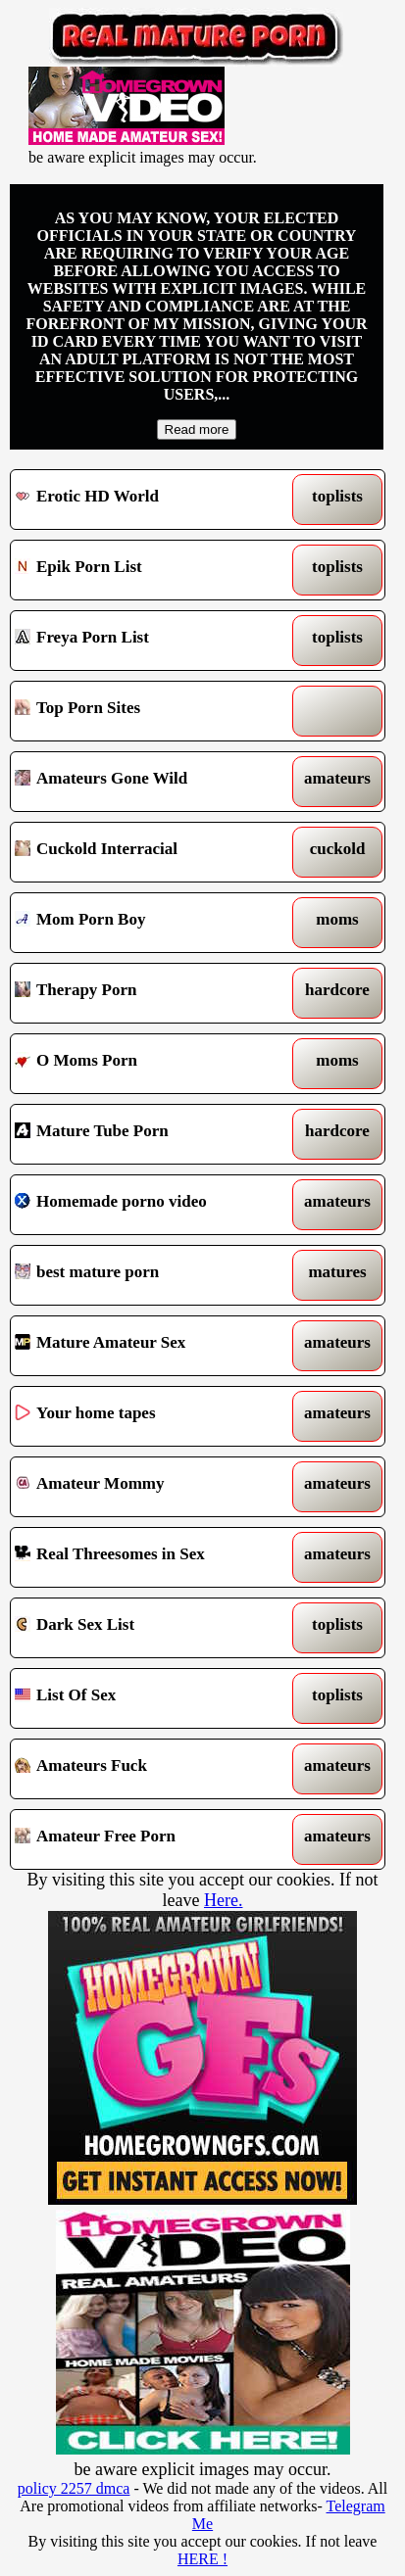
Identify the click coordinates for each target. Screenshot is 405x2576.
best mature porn (149, 1275)
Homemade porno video (149, 1204)
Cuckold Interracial (149, 852)
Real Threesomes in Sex (149, 1557)
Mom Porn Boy (149, 922)
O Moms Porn (149, 1063)
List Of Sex (149, 1698)
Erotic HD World (149, 499)
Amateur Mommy (149, 1486)
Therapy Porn (149, 993)
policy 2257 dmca (74, 2488)
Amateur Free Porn (149, 1839)
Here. (223, 1900)
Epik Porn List (149, 570)
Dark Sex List (149, 1627)
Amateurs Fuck (149, 1768)
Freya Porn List (149, 640)
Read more (197, 429)
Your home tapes (149, 1416)
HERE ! (202, 2559)
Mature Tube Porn (149, 1134)
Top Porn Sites (149, 711)
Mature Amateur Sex (149, 1345)
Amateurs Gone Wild (149, 781)
